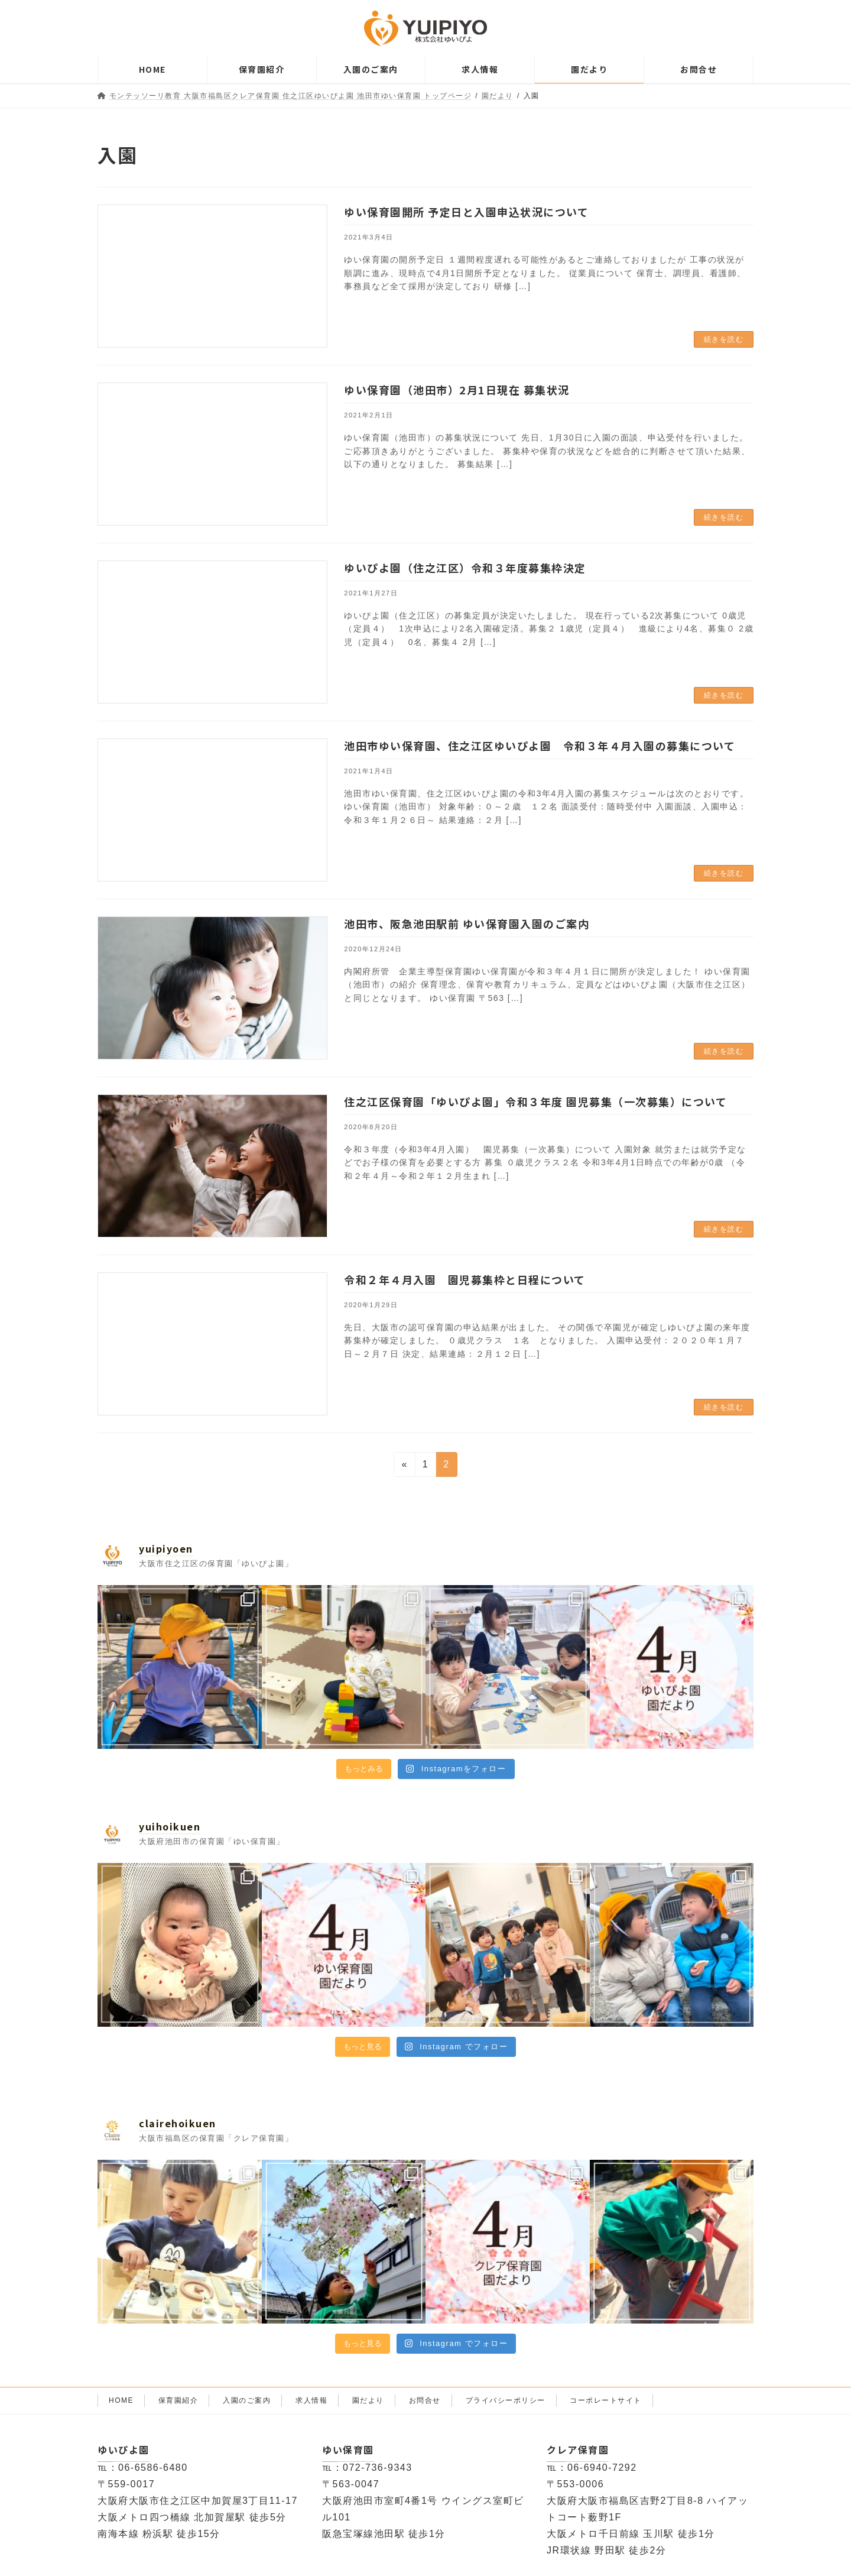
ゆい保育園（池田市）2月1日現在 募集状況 (457, 389)
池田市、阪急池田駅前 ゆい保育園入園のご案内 (466, 923)
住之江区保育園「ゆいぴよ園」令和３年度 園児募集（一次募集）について (535, 1101)
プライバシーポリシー (505, 2400)
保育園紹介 (178, 2400)
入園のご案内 (247, 2400)
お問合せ (425, 2400)
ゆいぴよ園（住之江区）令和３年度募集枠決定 (465, 567)
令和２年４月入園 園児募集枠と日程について (465, 1279)
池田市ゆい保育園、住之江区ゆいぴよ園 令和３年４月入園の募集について (539, 745)
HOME (121, 2400)
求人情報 (311, 2400)
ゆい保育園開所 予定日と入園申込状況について (466, 211)
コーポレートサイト (606, 2400)
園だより (368, 2400)
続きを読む (724, 339)
